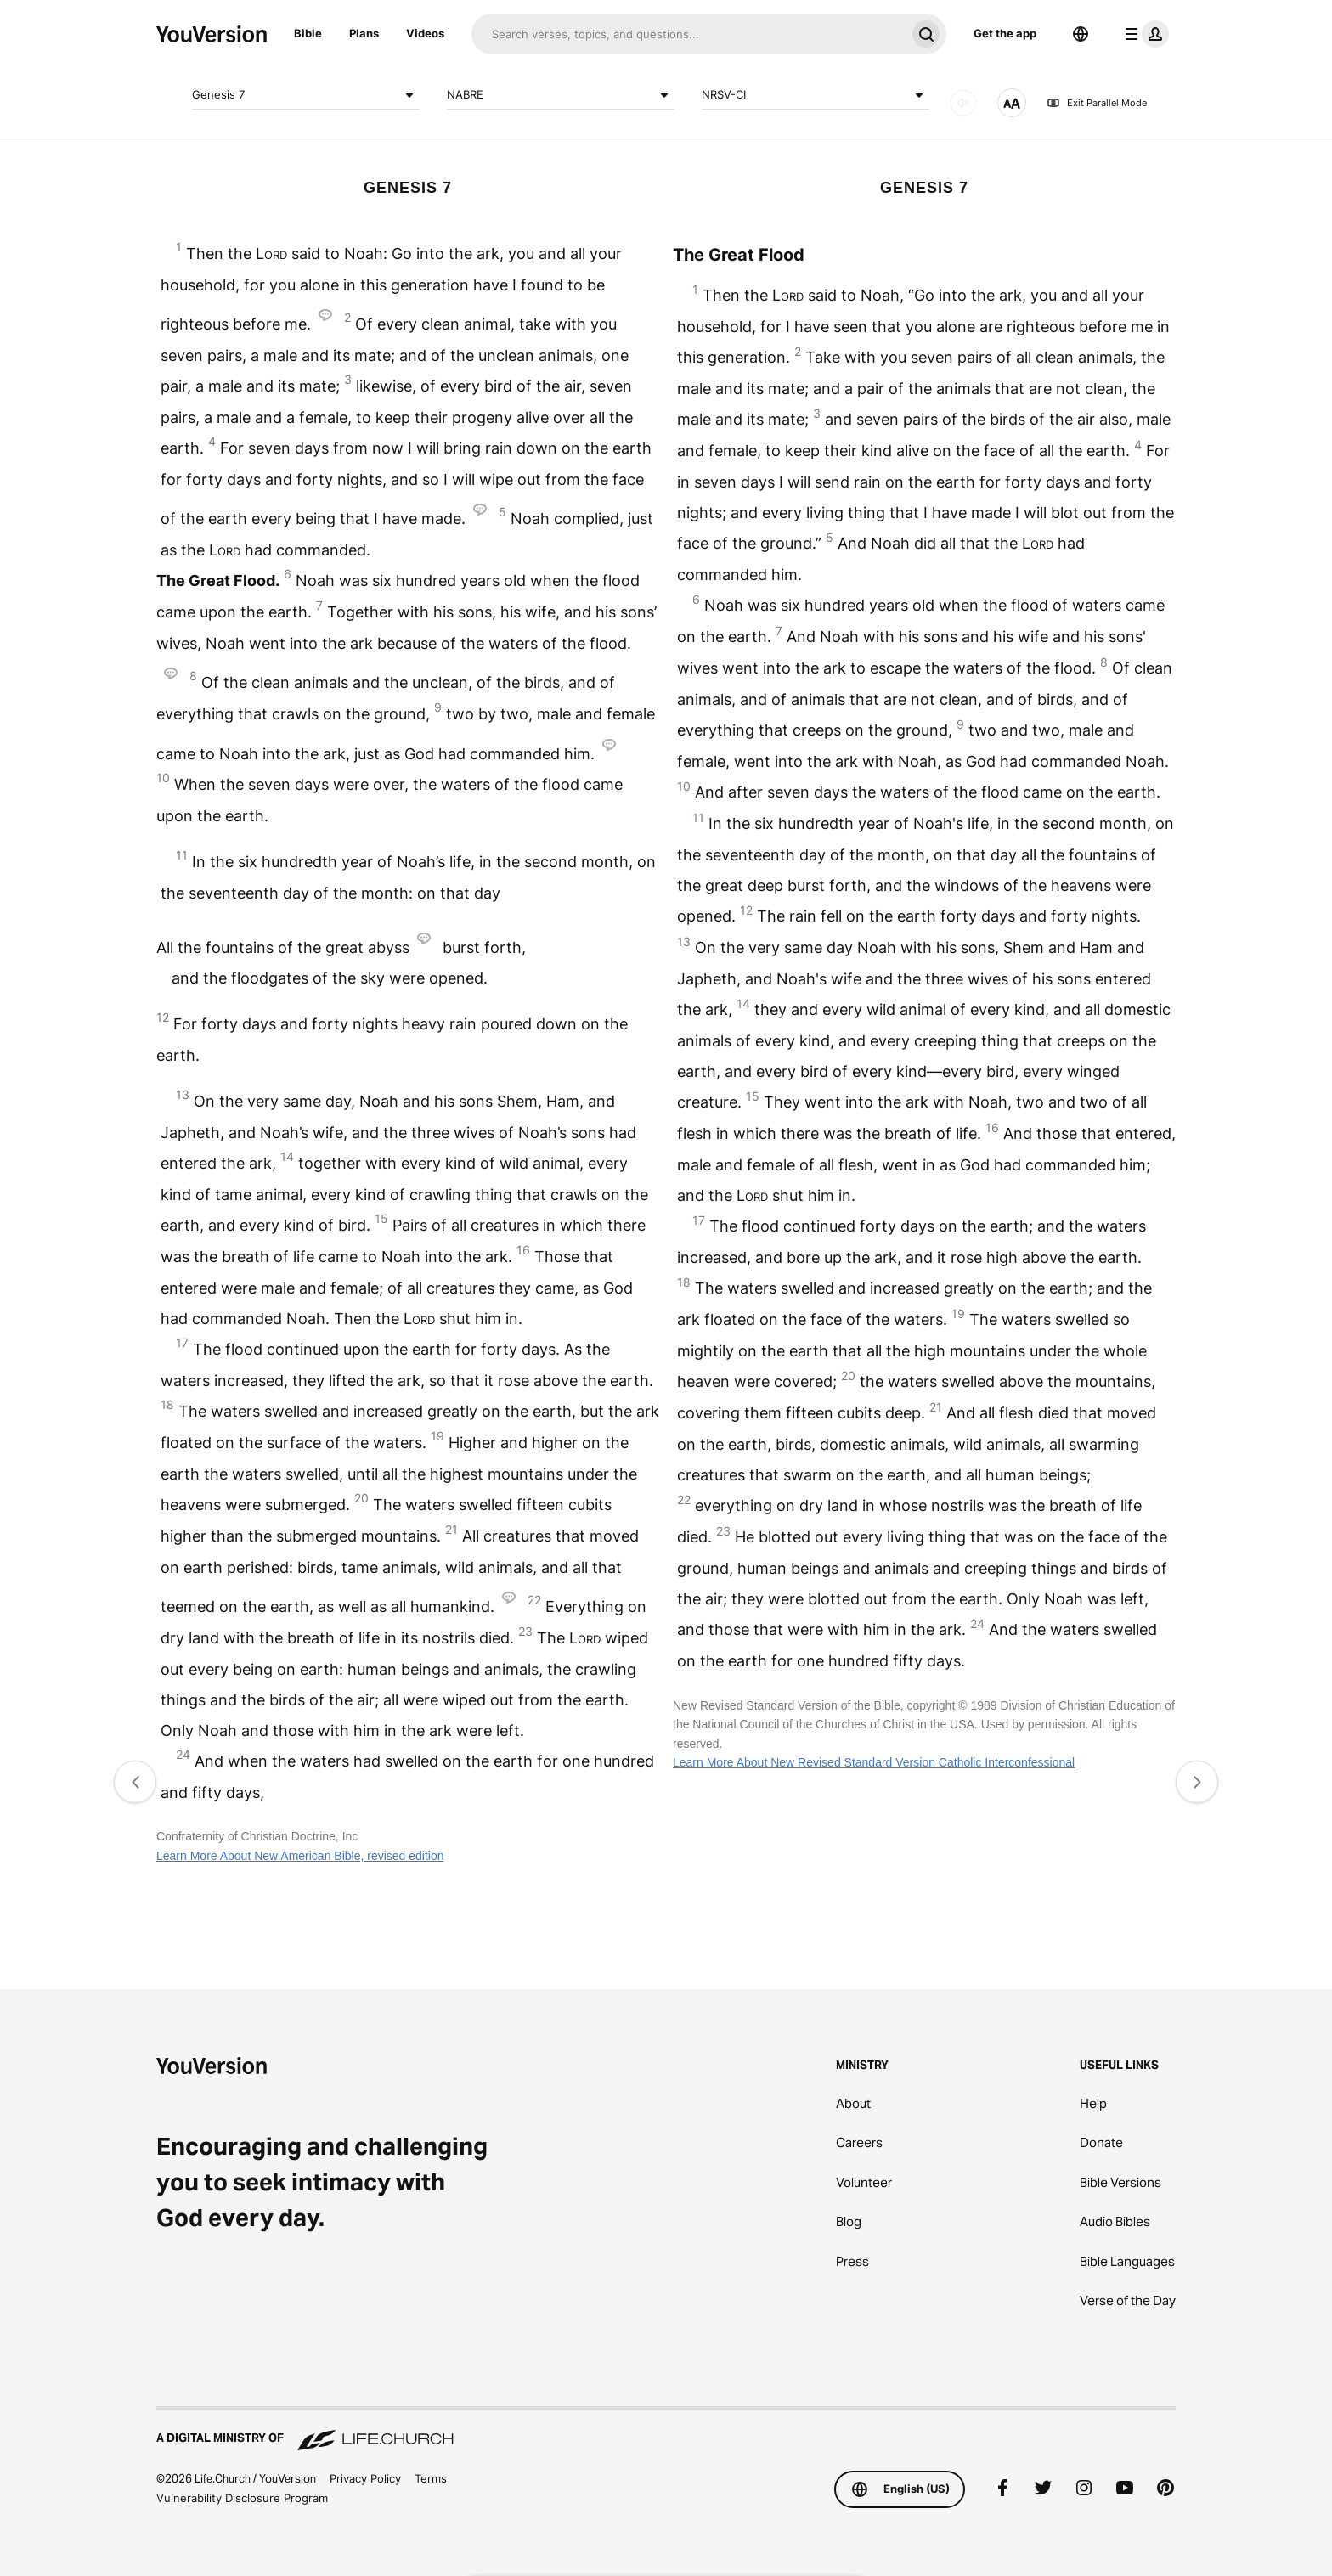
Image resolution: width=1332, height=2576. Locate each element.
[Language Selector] (1081, 34)
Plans (364, 33)
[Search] (688, 34)
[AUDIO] (963, 102)
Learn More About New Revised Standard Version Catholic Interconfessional (874, 1762)
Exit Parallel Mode (1097, 103)
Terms (431, 2478)
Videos (425, 33)
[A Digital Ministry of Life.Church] (666, 2430)
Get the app (1005, 33)
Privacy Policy (365, 2478)
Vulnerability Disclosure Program (242, 2498)
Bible (308, 33)
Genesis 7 (306, 95)
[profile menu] (1143, 34)
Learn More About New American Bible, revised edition (300, 1856)
